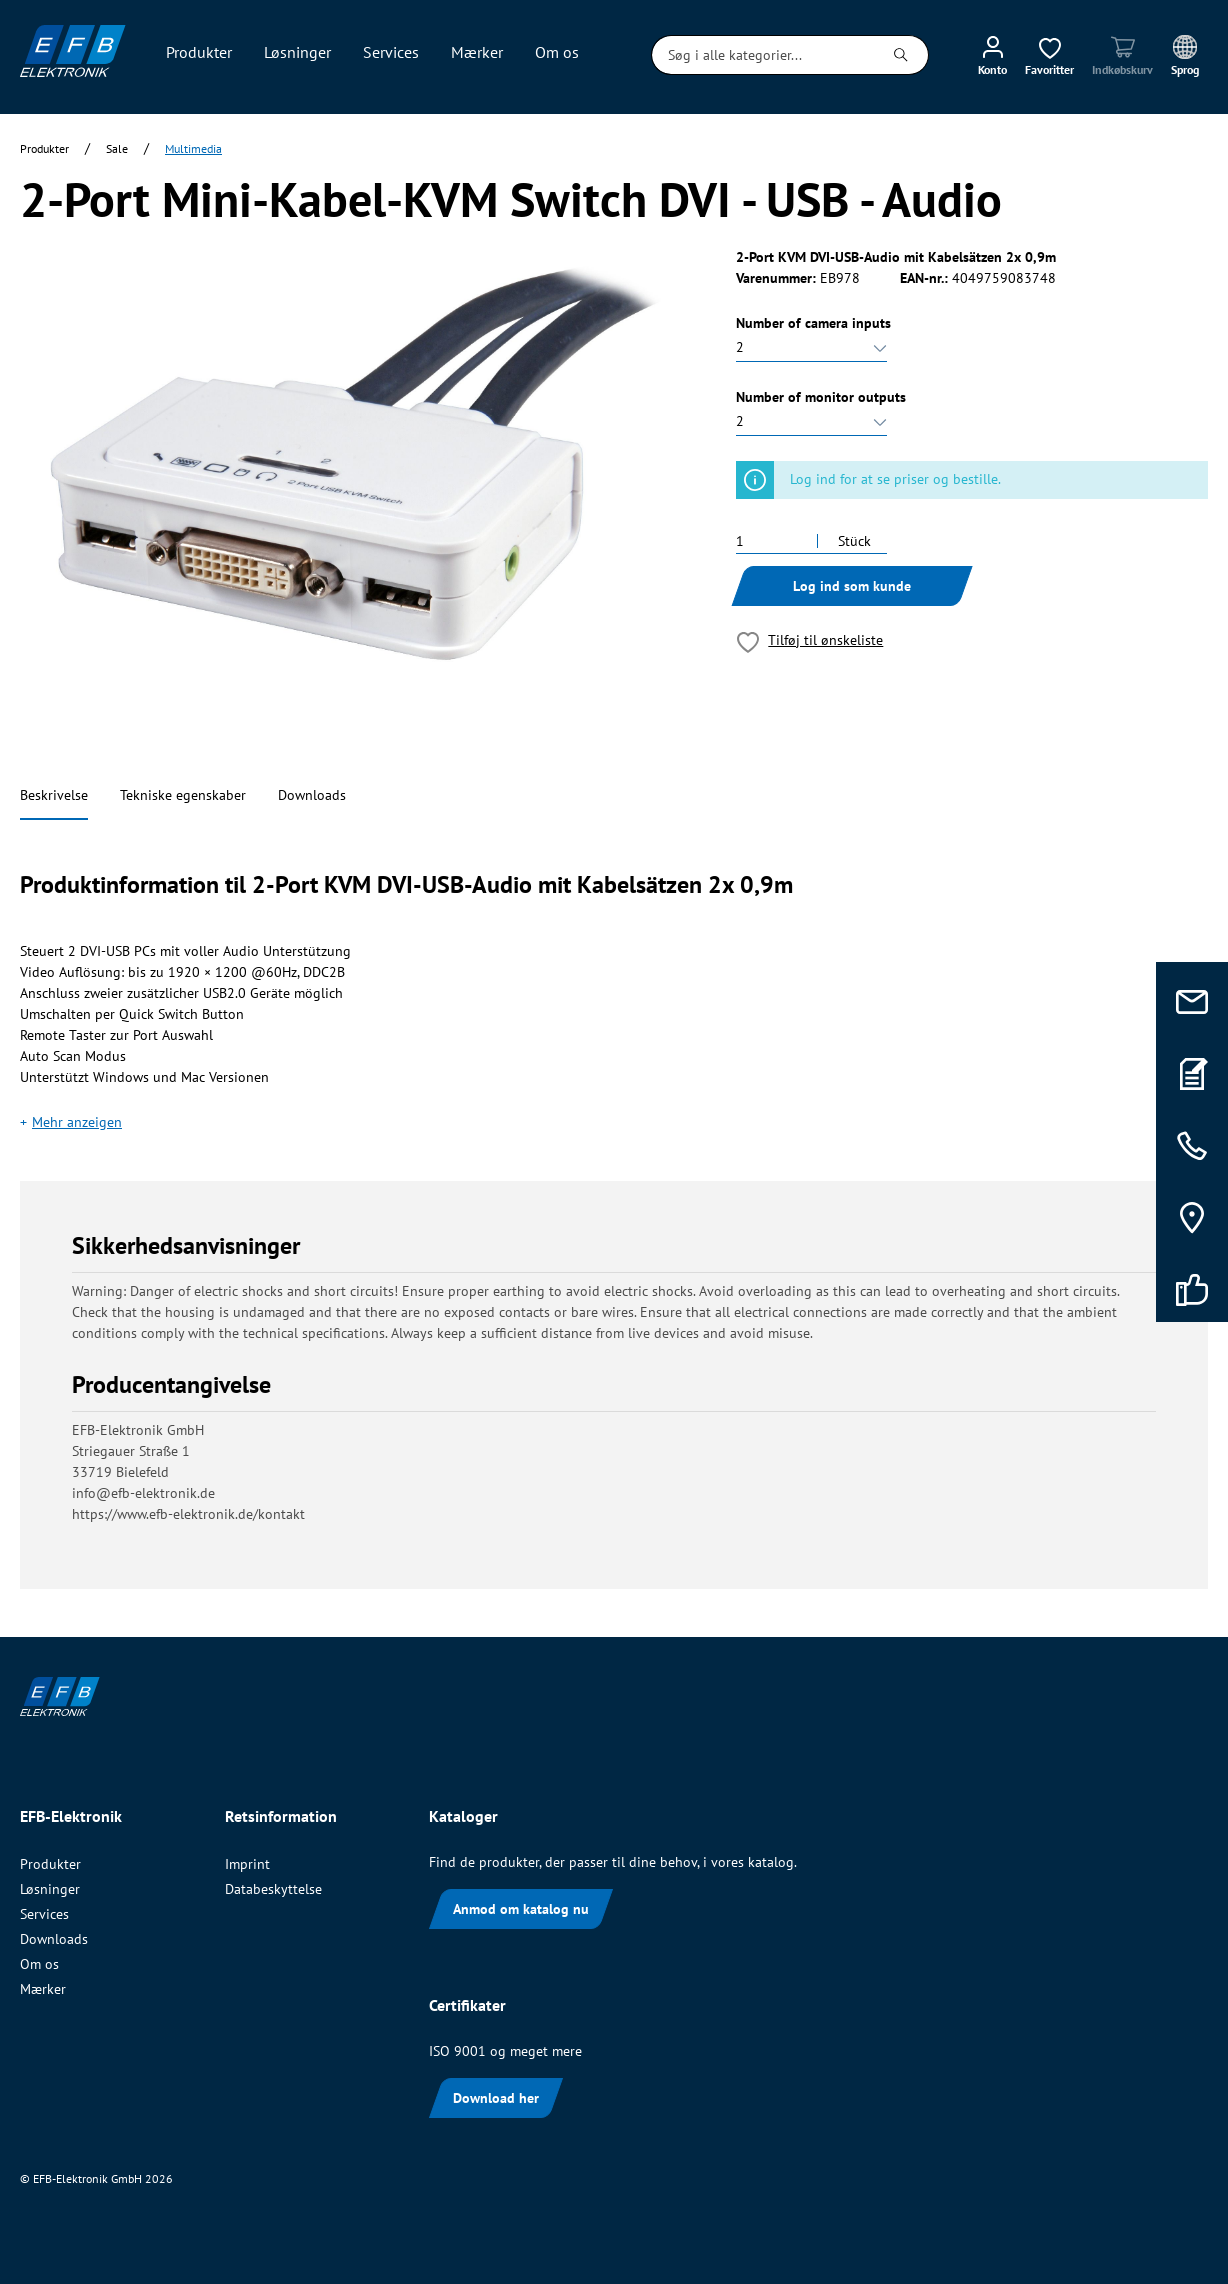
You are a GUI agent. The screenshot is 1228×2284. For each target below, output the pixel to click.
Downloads (312, 795)
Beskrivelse (54, 795)
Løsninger (50, 1889)
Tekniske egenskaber (183, 795)
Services (44, 1914)
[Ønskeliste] (1049, 55)
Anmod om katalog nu (521, 1909)
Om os (39, 1964)
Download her (496, 2098)
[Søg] (901, 55)
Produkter (50, 1864)
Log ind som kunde (852, 586)
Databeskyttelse (273, 1889)
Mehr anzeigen (77, 1122)
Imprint (247, 1864)
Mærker (43, 1989)
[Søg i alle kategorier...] (763, 55)
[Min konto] (992, 55)
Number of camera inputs (813, 323)
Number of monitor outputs (821, 397)
